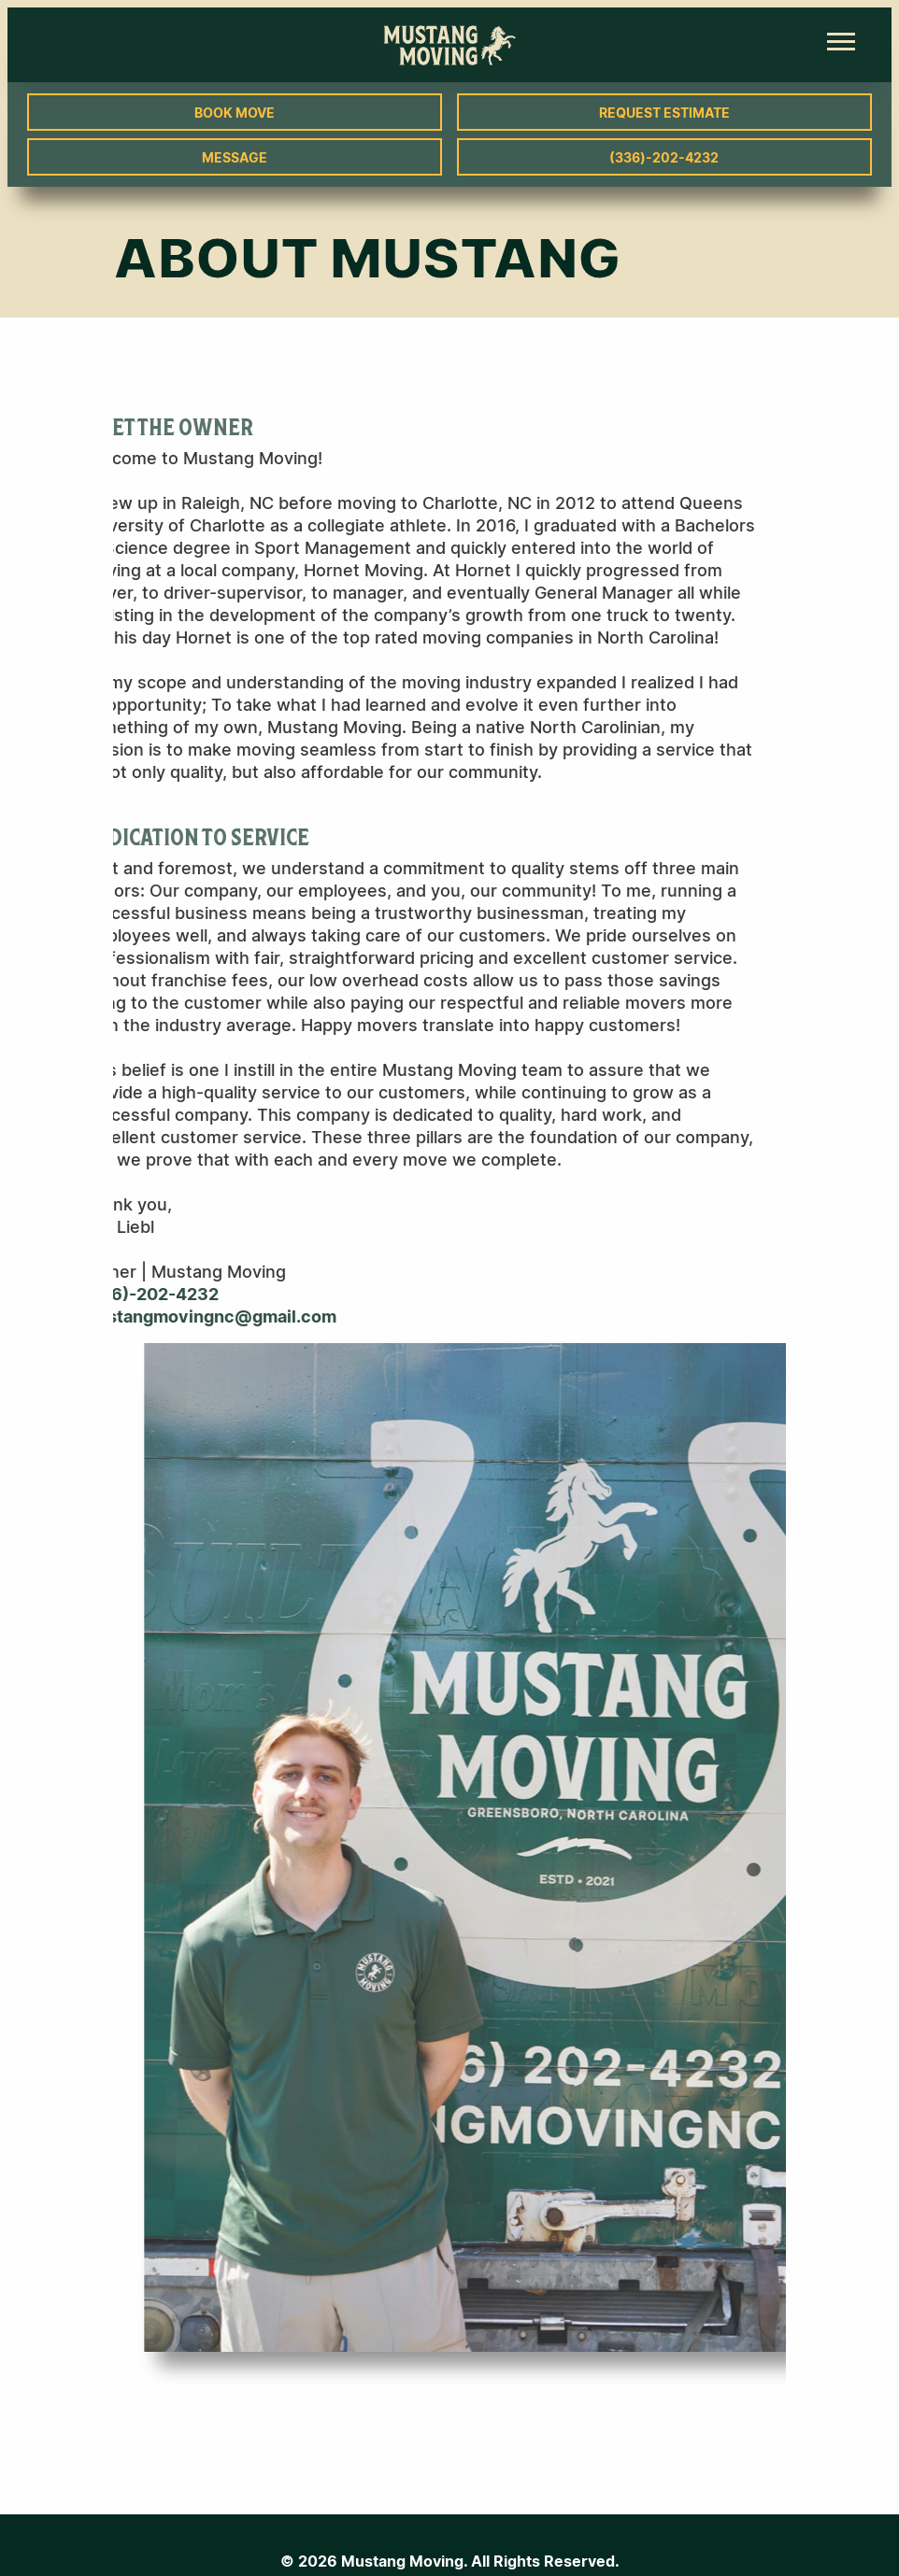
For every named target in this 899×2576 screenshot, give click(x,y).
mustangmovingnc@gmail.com (166, 1316)
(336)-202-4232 (664, 157)
